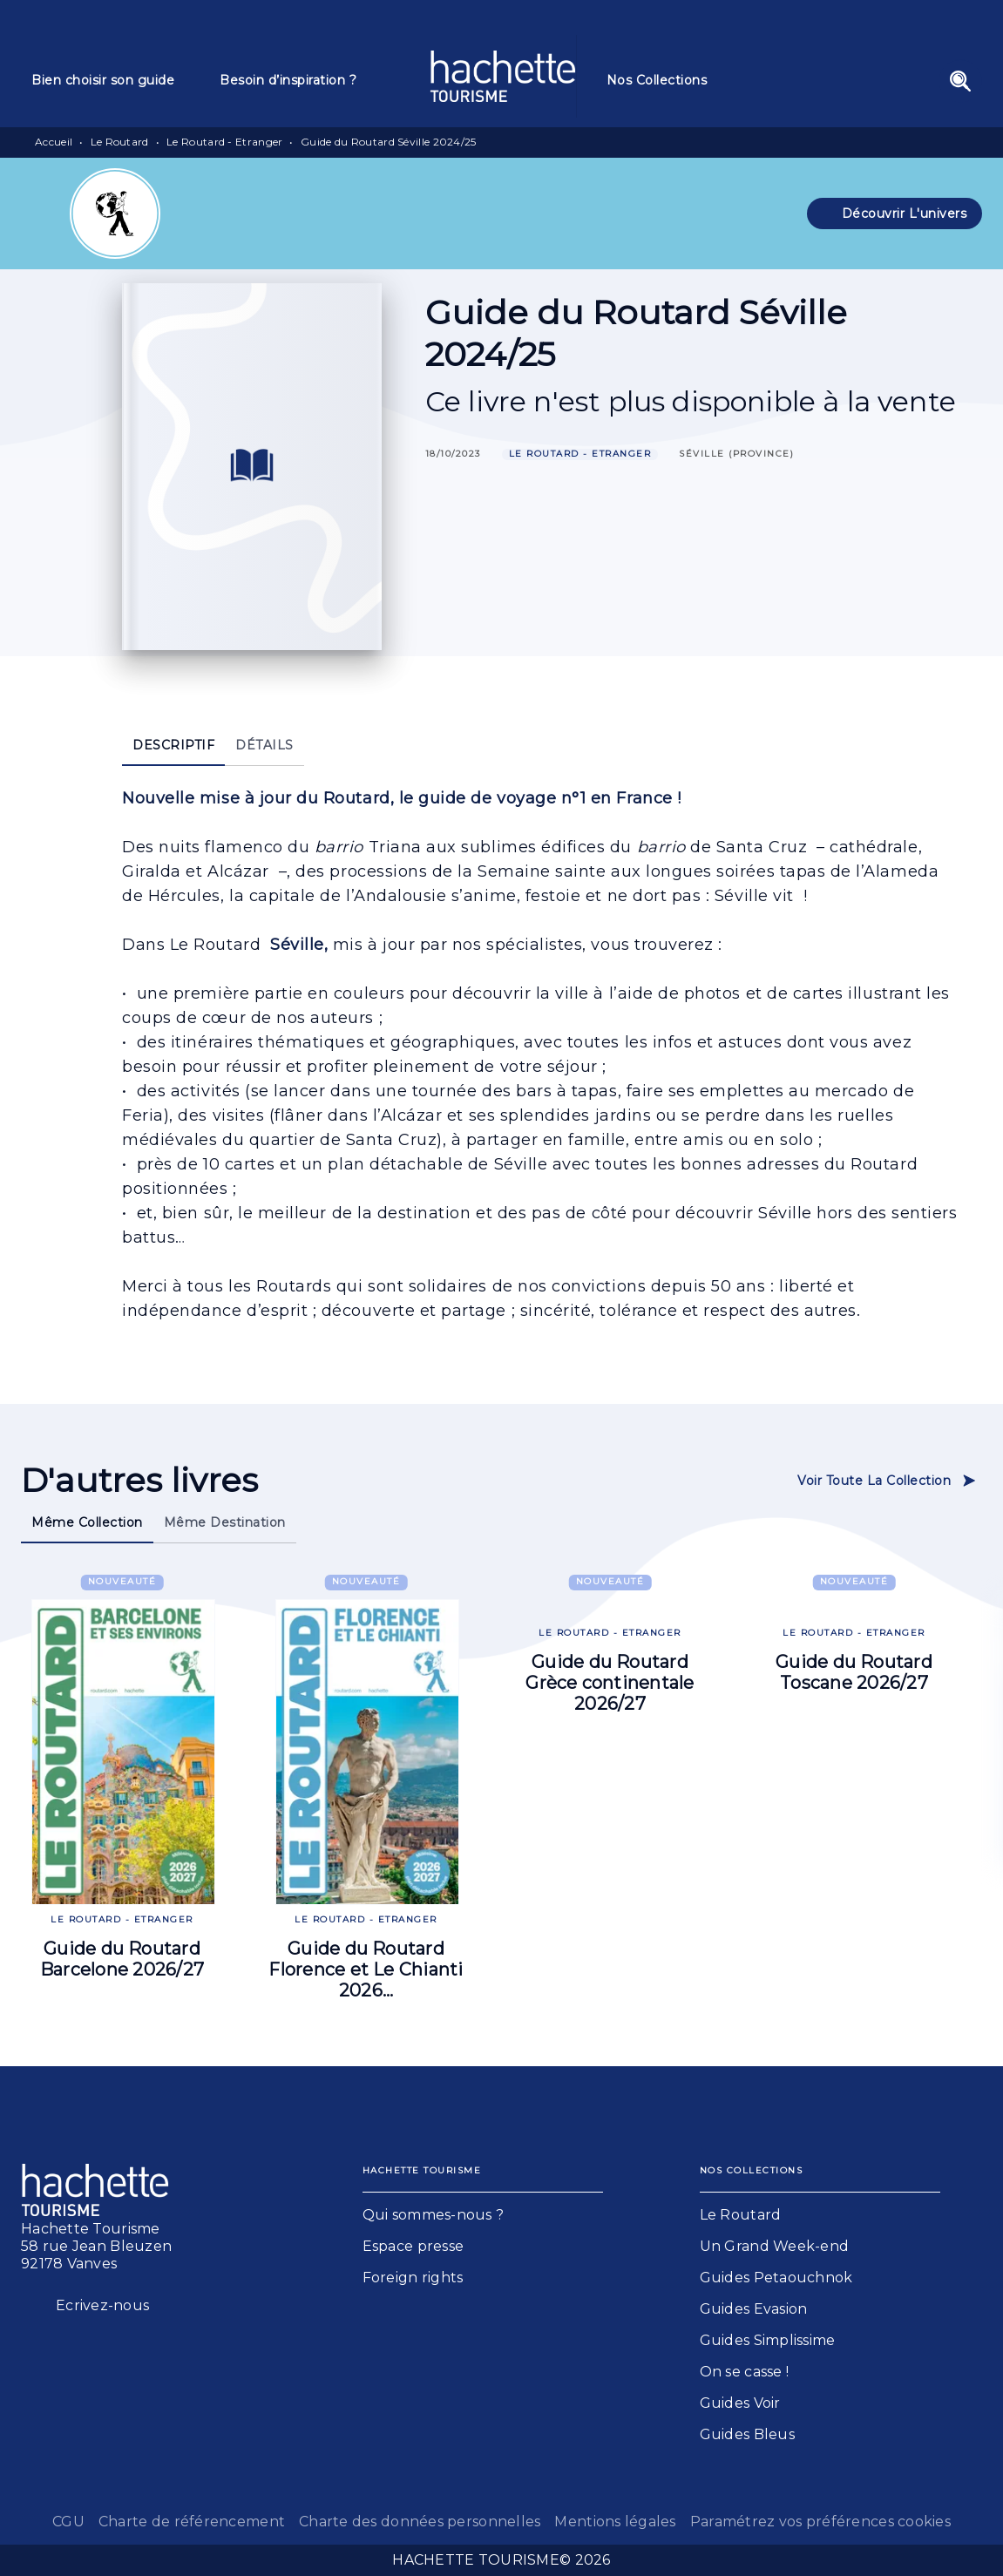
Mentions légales (614, 2521)
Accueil (53, 141)
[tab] (115, 80)
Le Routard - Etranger (224, 141)
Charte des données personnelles (419, 2521)
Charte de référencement (191, 2521)
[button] (895, 213)
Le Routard (120, 141)
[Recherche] (960, 81)
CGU (68, 2521)
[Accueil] (503, 76)
